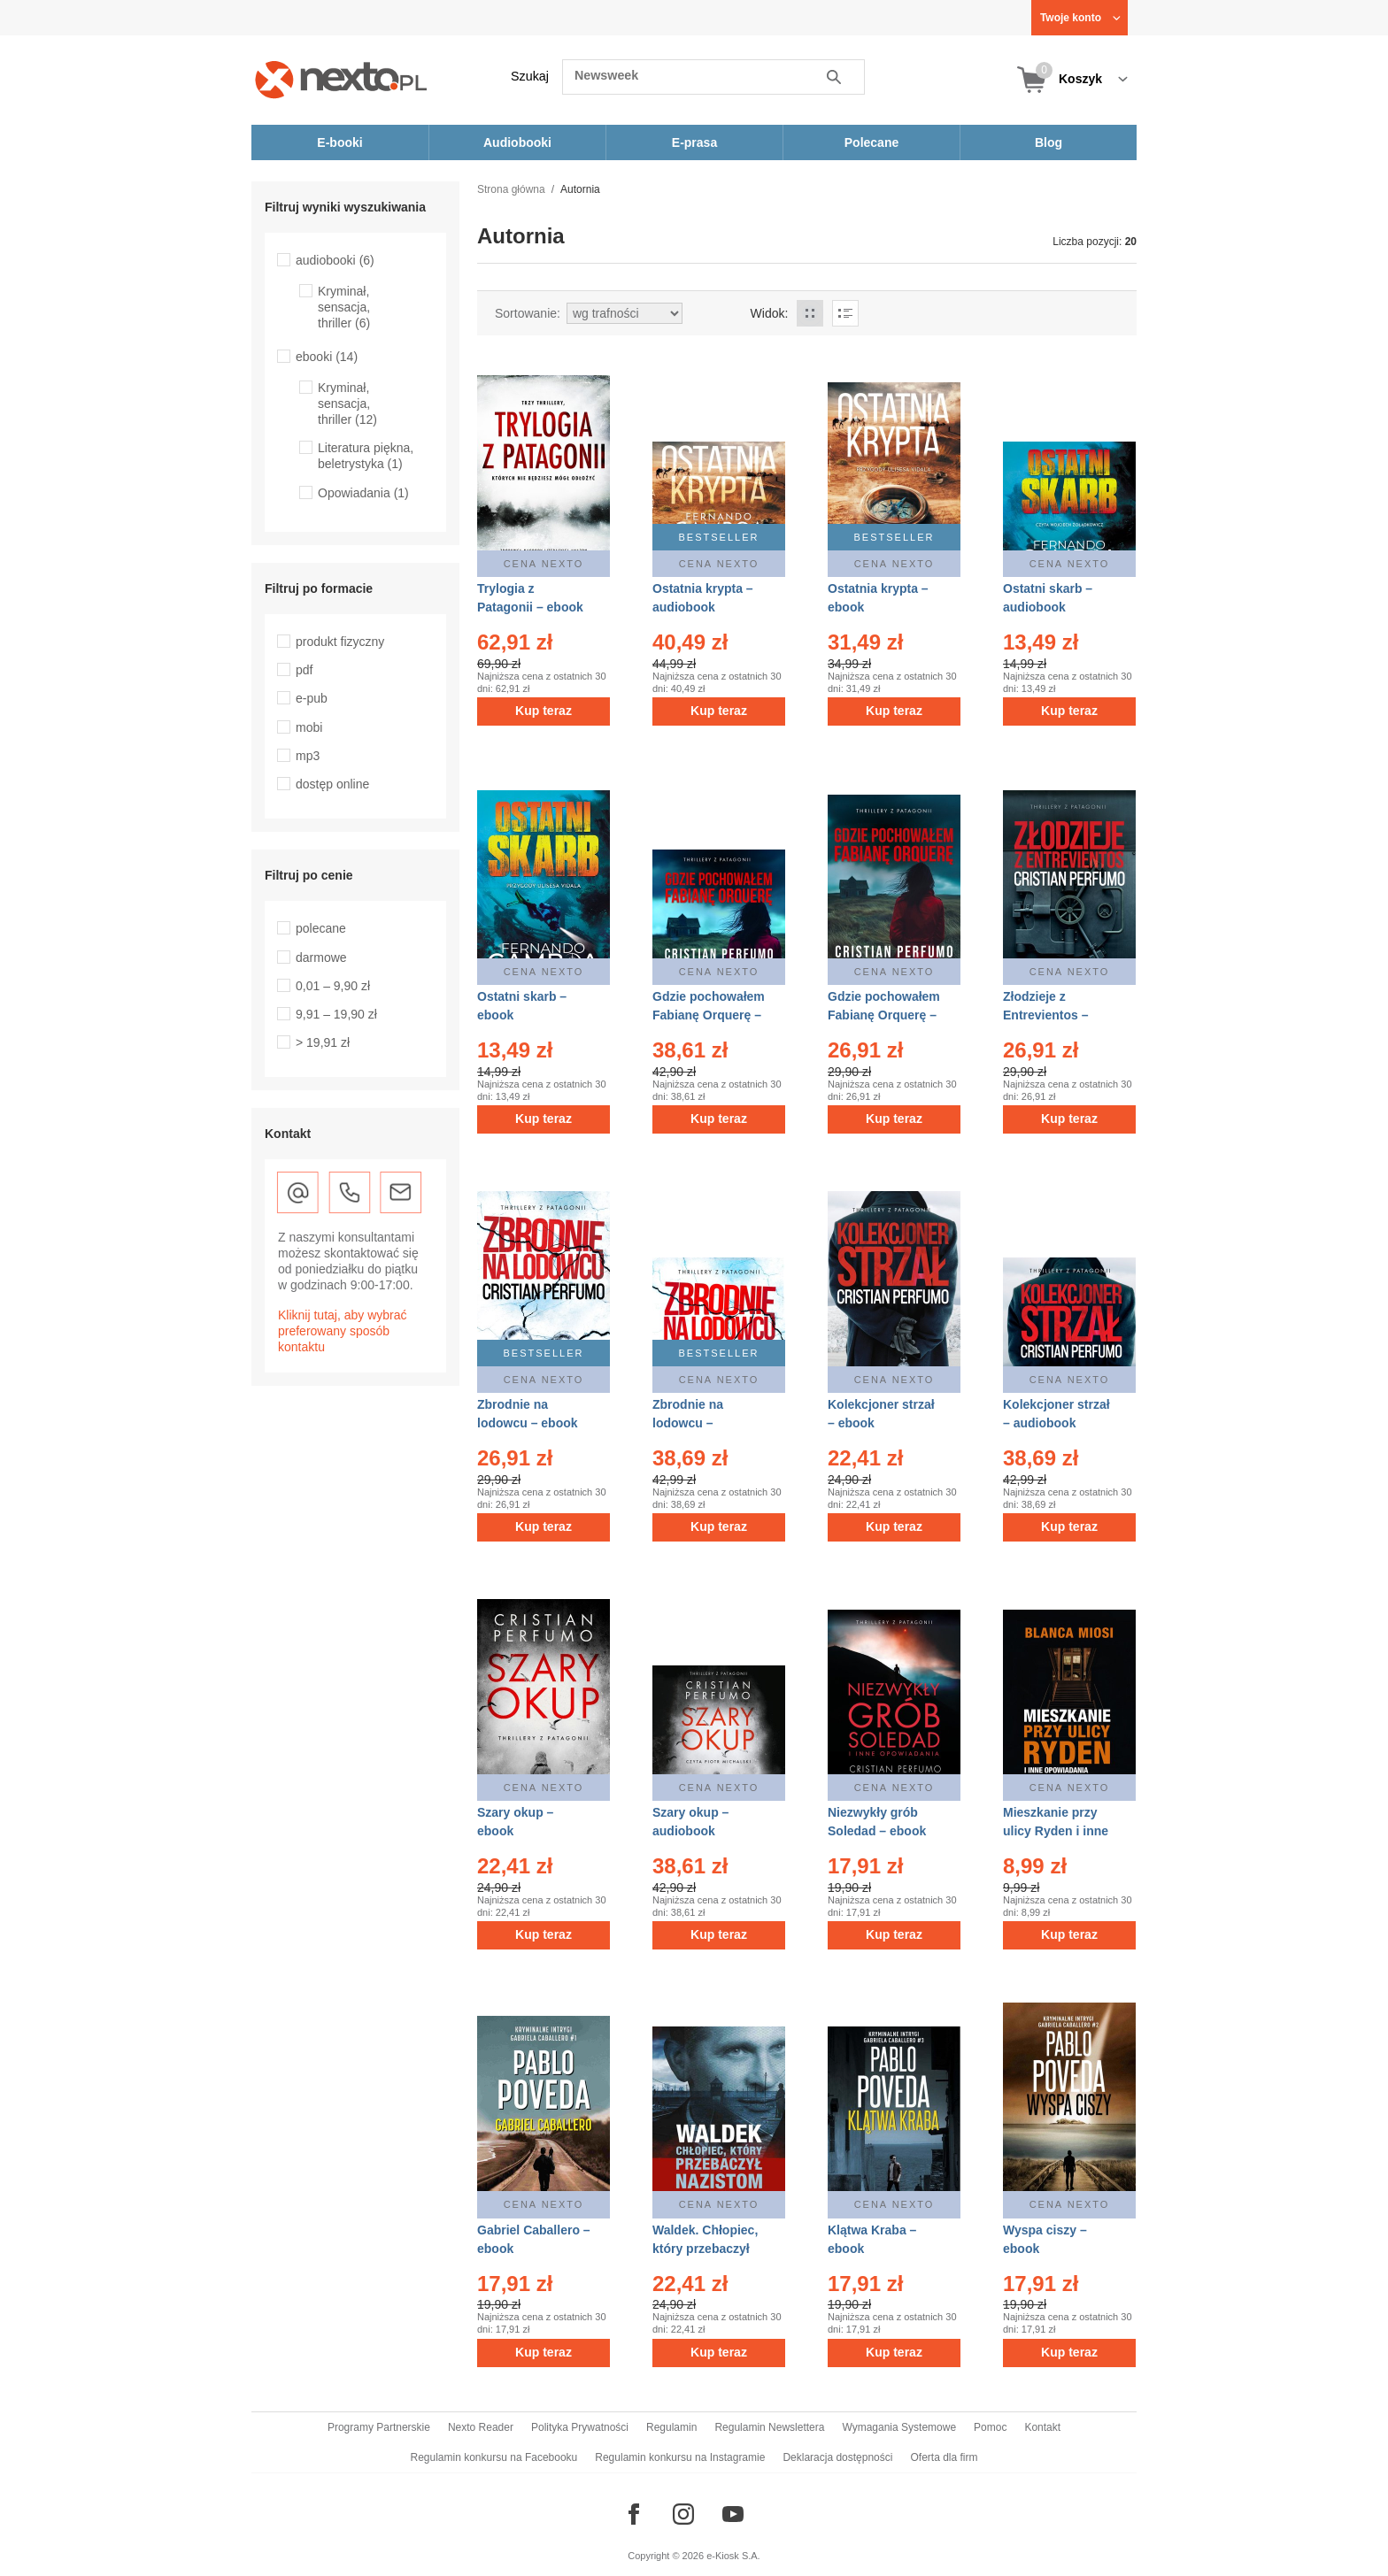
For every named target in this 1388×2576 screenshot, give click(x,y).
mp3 (308, 756)
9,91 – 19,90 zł (336, 1014)
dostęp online (332, 784)
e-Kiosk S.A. (733, 2555)
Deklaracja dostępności (837, 2457)
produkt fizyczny (340, 641)
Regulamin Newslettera (769, 2427)
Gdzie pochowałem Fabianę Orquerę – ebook (884, 1015)
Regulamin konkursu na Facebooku (494, 2457)
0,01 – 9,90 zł (333, 986)
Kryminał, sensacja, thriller (344, 307)
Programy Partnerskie (379, 2427)
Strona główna (511, 189)
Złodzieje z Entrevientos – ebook (1045, 1015)
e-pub (312, 698)
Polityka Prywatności (579, 2427)
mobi (309, 727)
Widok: (770, 313)
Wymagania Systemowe (899, 2427)
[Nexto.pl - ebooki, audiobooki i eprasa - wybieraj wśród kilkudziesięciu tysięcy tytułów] (341, 79)
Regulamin (671, 2427)
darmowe (321, 957)
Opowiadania (363, 493)
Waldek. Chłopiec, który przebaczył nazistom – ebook (705, 2248)
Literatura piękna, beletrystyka (365, 456)
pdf (304, 670)
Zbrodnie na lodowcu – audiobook (687, 1423)
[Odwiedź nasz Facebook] (634, 2514)
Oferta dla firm (943, 2457)
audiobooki (335, 260)
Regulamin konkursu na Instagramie (680, 2457)
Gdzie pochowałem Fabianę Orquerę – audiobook (708, 1015)
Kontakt (1042, 2427)
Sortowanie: (527, 313)
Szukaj (530, 76)
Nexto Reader (480, 2427)
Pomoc (990, 2427)
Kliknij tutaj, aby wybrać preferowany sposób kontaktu (342, 1331)
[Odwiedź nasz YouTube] (733, 2514)
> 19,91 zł (323, 1042)
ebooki (327, 357)
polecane (321, 928)
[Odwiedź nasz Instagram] (683, 2514)
